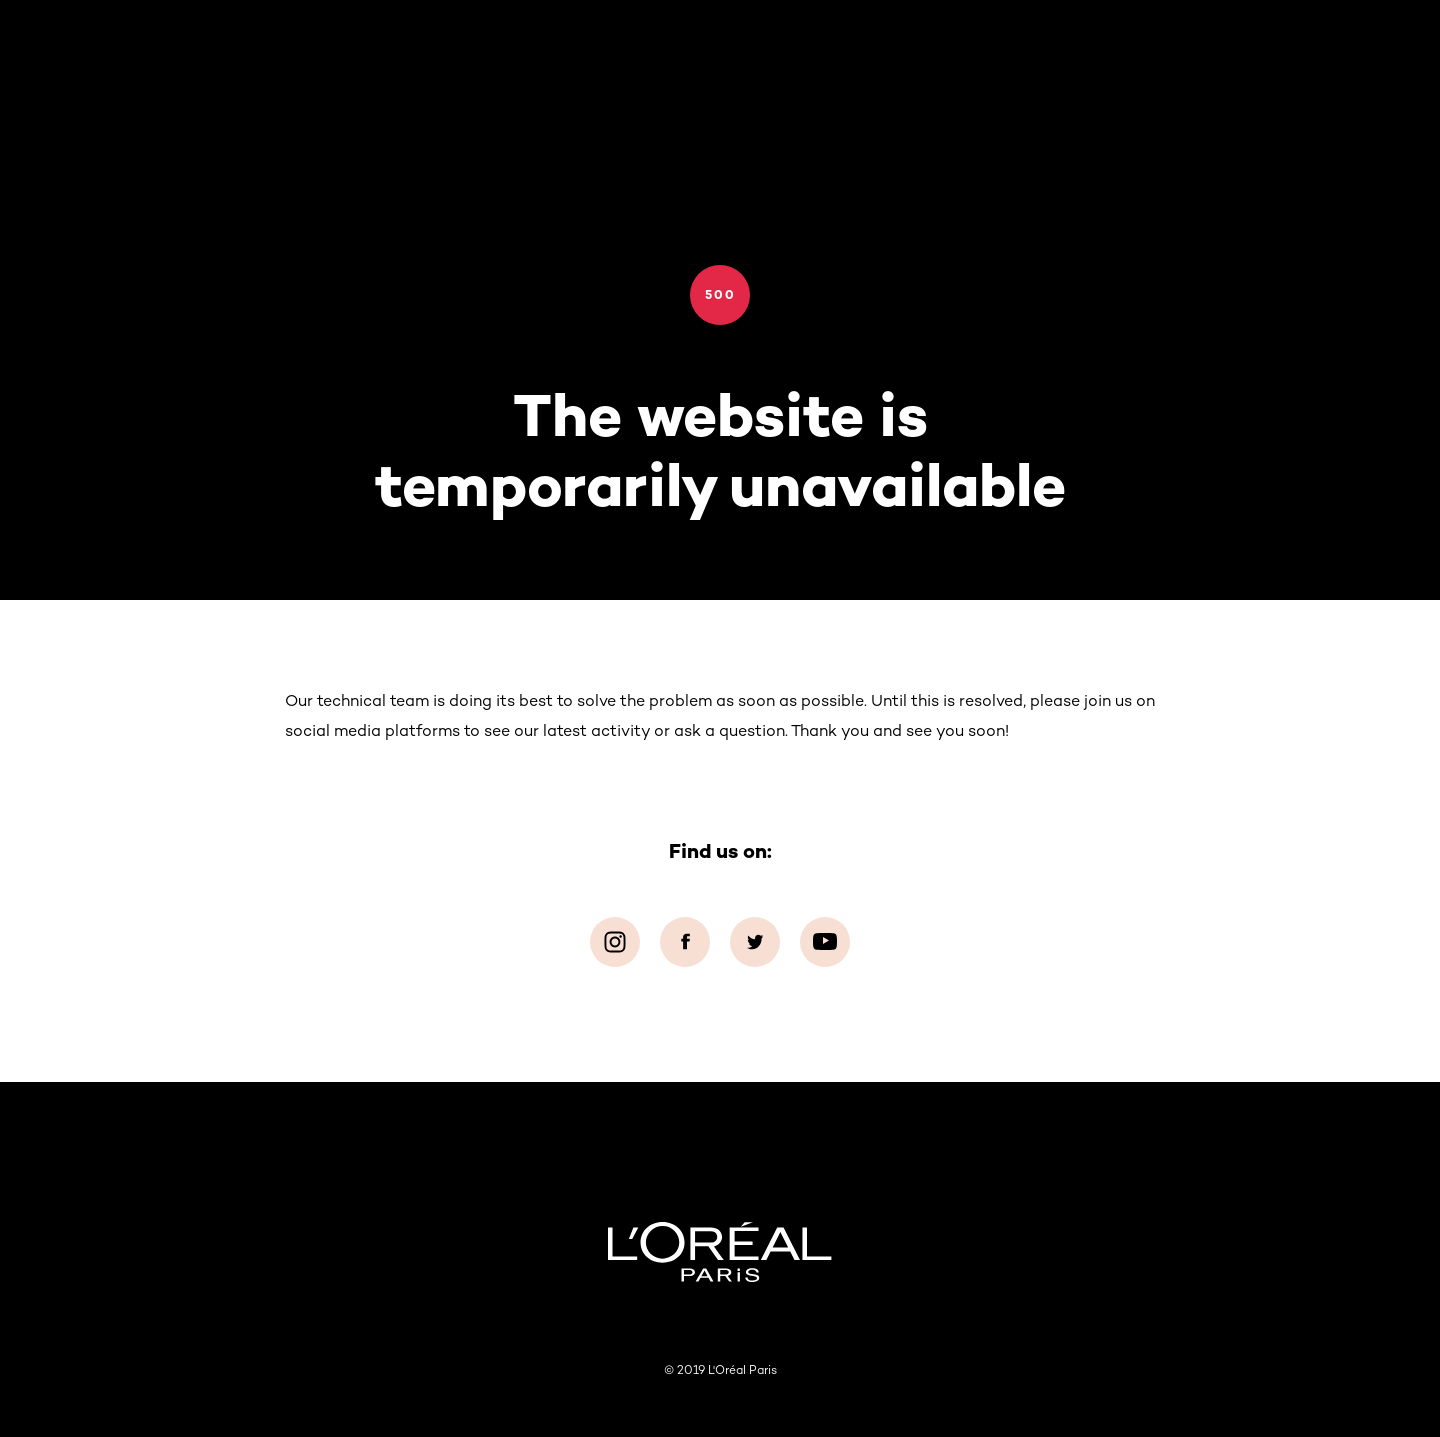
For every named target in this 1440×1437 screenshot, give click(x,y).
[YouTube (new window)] (825, 942)
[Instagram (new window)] (615, 942)
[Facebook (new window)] (685, 942)
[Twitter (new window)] (755, 942)
